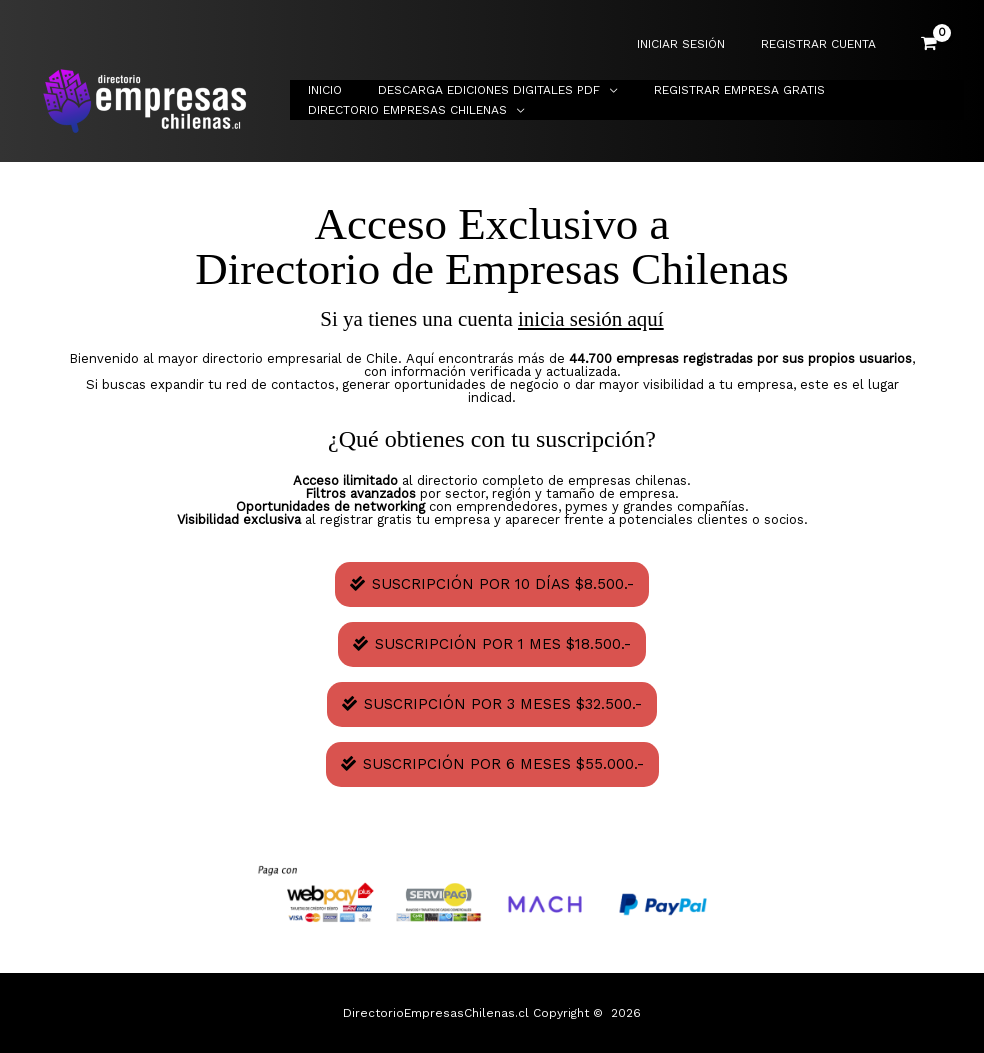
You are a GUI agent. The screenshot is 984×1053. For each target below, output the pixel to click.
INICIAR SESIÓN (699, 44)
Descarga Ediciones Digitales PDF (471, 90)
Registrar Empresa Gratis (709, 90)
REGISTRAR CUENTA (824, 44)
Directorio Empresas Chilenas (401, 110)
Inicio (319, 90)
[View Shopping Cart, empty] (929, 44)
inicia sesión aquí (591, 319)
